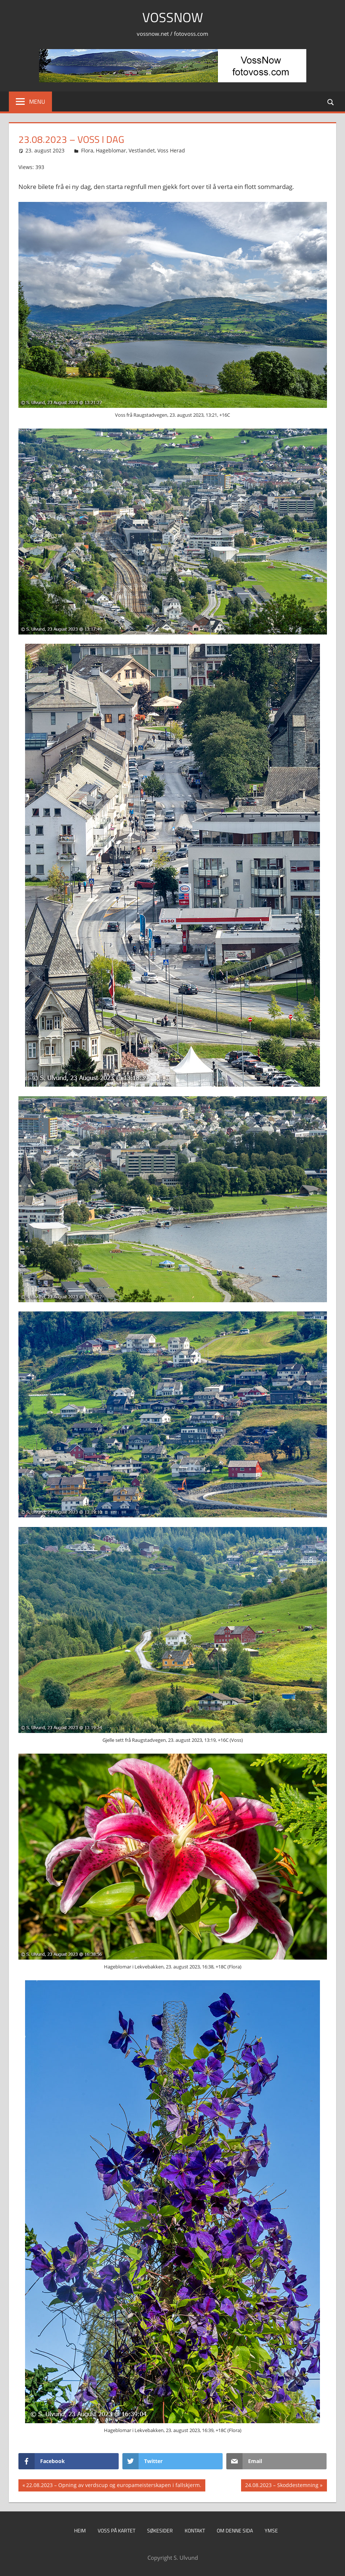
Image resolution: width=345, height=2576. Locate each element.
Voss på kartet (116, 2530)
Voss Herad (171, 150)
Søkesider (160, 2530)
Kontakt (195, 2530)
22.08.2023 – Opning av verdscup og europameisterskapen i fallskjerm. (113, 2485)
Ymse (271, 2530)
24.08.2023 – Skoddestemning (281, 2485)
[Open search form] (331, 101)
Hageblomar (111, 150)
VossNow (172, 17)
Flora (87, 150)
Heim (80, 2530)
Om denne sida (235, 2530)
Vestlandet (142, 150)
